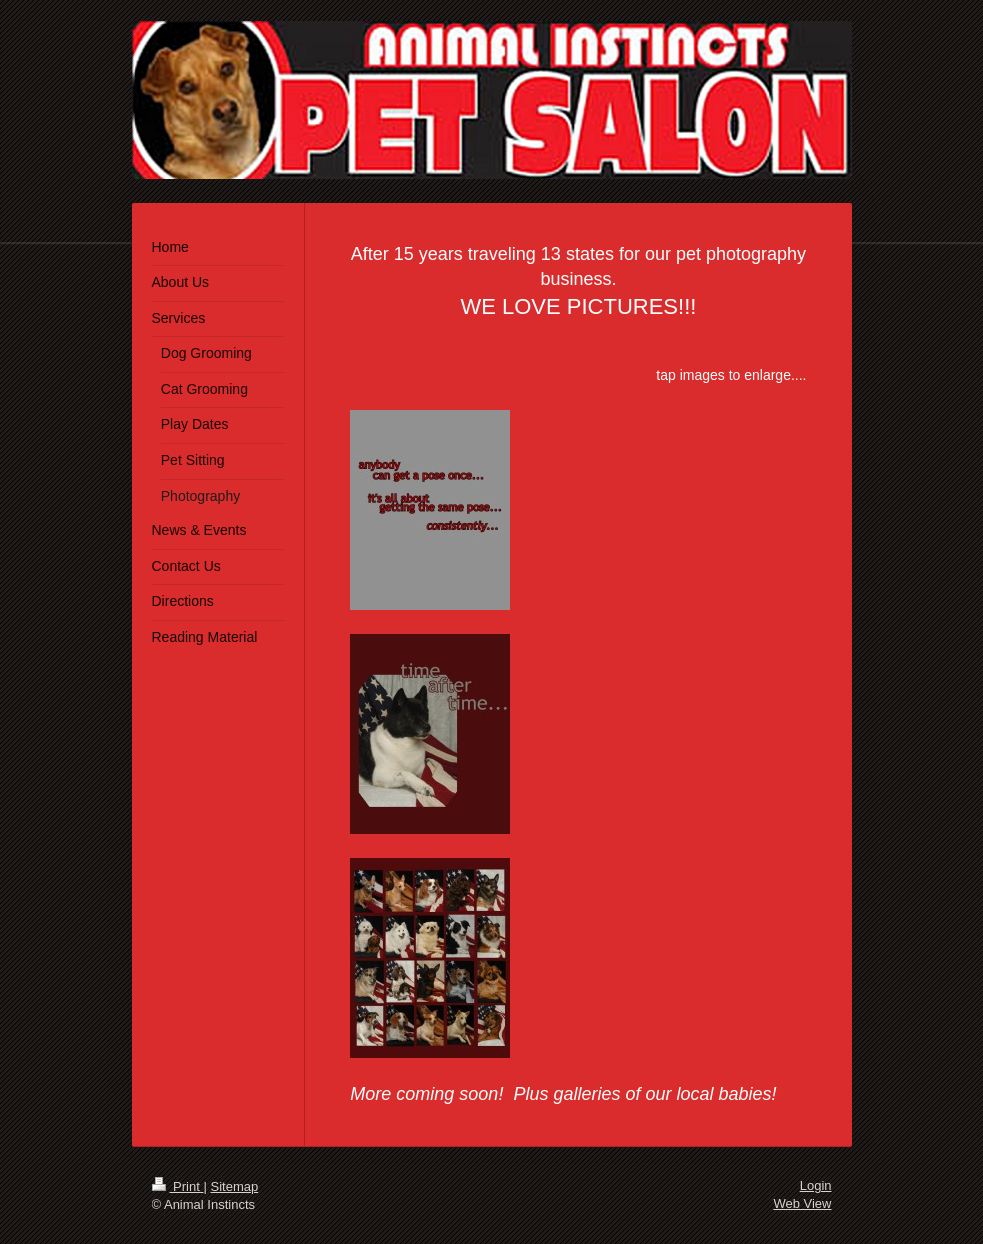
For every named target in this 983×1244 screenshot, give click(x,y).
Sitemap (234, 1186)
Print (178, 1186)
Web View (802, 1203)
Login (816, 1185)
